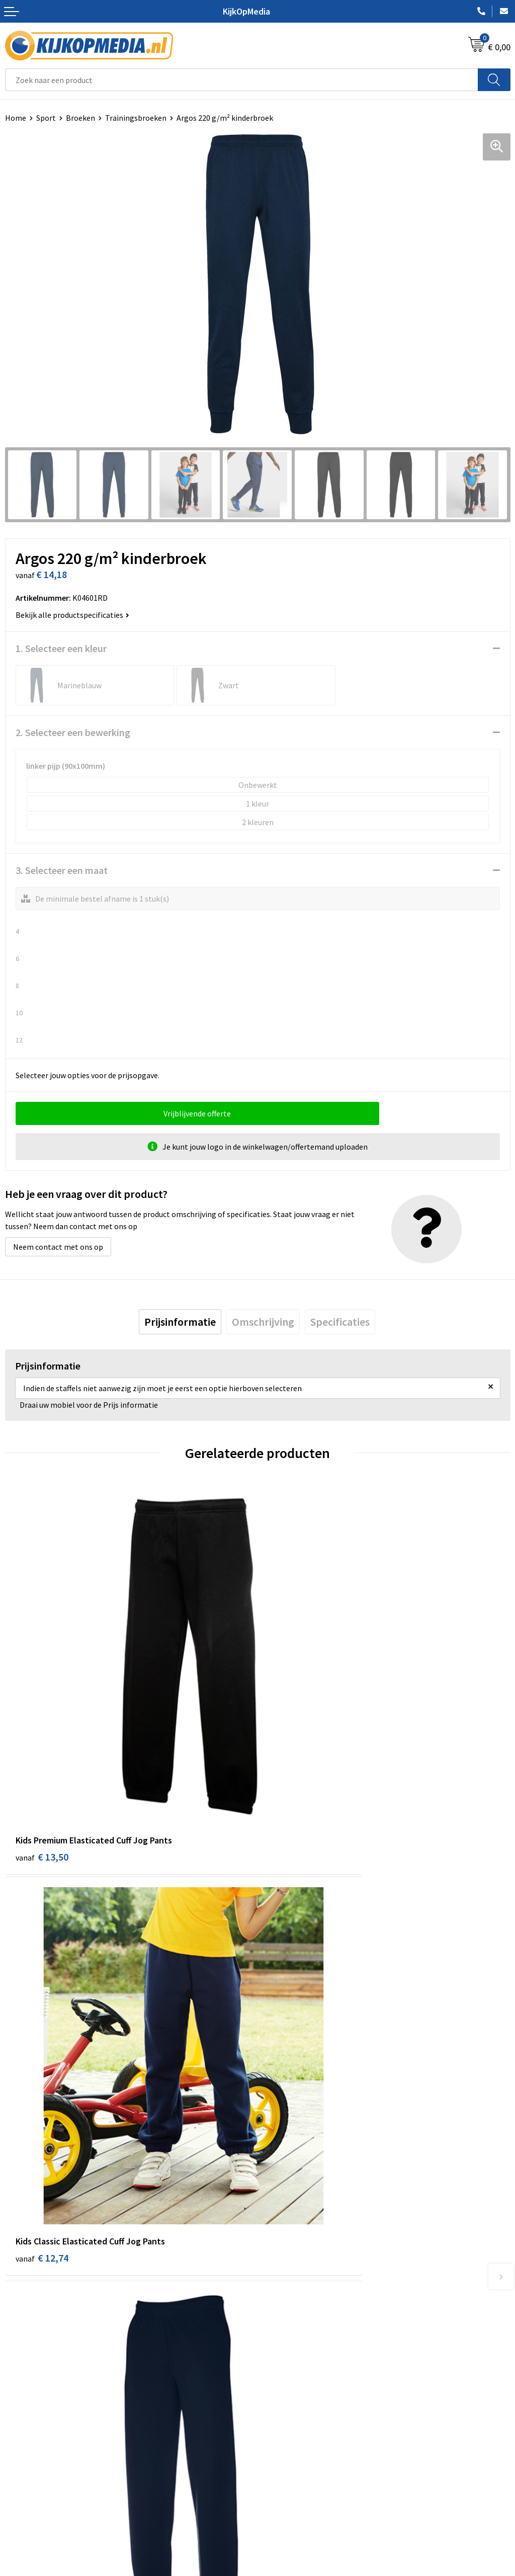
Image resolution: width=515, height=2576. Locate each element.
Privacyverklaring (292, 2462)
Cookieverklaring (292, 2447)
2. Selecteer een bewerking (73, 732)
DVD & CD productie (296, 2243)
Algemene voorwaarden (303, 2432)
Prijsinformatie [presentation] (180, 1322)
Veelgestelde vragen (40, 2477)
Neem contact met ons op (58, 1247)
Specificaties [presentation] (340, 1322)
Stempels (279, 2351)
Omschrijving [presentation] (263, 1322)
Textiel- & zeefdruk (295, 2335)
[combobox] (241, 79)
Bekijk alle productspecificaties (72, 615)
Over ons (20, 2447)
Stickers (276, 2320)
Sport (46, 118)
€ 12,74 (294, 1751)
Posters (276, 2305)
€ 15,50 (42, 2050)
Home (15, 118)
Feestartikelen (288, 2381)
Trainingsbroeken (135, 118)
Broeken (80, 118)
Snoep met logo (290, 2366)
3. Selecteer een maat (62, 870)
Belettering (283, 2274)
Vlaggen (277, 2289)
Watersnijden (285, 2259)
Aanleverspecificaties (41, 2462)
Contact (19, 2432)
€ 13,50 (42, 1751)
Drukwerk (279, 2228)
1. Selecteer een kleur (61, 648)
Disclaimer (281, 2477)
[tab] (180, 1321)
